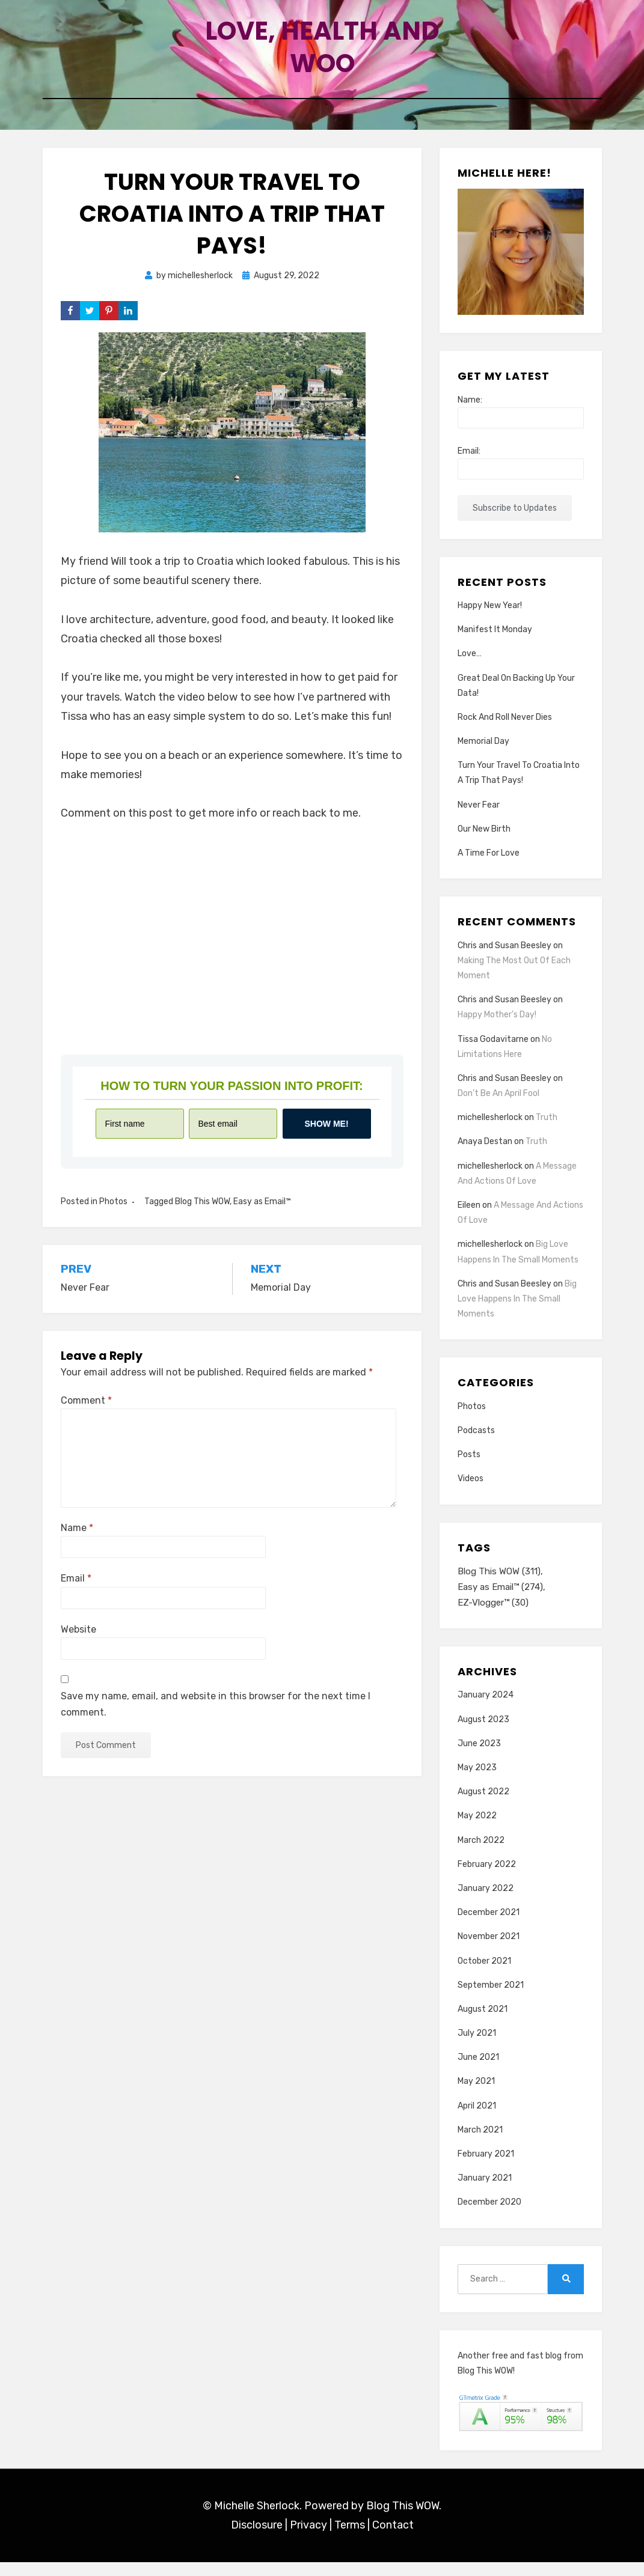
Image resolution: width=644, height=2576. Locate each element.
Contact (393, 2538)
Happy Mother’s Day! (497, 1027)
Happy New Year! (490, 617)
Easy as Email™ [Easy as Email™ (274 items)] (500, 1599)
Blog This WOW (202, 1213)
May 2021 (476, 2095)
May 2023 (477, 1781)
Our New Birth (484, 841)
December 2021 (489, 1926)
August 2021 (483, 2023)
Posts (469, 1466)
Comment (86, 1412)
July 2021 (477, 2047)
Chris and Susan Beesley (504, 957)
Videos (470, 1491)
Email (76, 1591)
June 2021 (478, 2071)
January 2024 (486, 1709)
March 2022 (481, 1854)
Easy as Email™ (262, 1213)
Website (78, 1641)
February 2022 (487, 1878)
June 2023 (479, 1757)
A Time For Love (489, 865)
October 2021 (484, 1975)
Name (77, 1540)
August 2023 (483, 1733)
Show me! (326, 1135)
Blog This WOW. (403, 2519)
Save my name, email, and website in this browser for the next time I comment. (215, 1716)
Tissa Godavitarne (493, 1051)
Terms (349, 2538)
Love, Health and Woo (322, 52)
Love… (470, 666)
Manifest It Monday (495, 641)
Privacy (308, 2538)
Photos (113, 1213)
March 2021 (480, 2144)
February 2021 (486, 2168)
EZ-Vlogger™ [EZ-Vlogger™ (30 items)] (493, 1615)
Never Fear (479, 817)
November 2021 (489, 1950)
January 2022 (486, 1902)
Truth (546, 1130)
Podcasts (476, 1442)
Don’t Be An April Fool (498, 1105)
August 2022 (483, 1805)
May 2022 (477, 1830)
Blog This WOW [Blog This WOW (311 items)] (499, 1583)
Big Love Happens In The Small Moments (517, 1311)
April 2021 (477, 2120)
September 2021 (491, 1999)
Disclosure (257, 2538)
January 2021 (485, 2192)
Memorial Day (483, 753)
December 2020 (489, 2216)
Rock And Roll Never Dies (505, 729)
